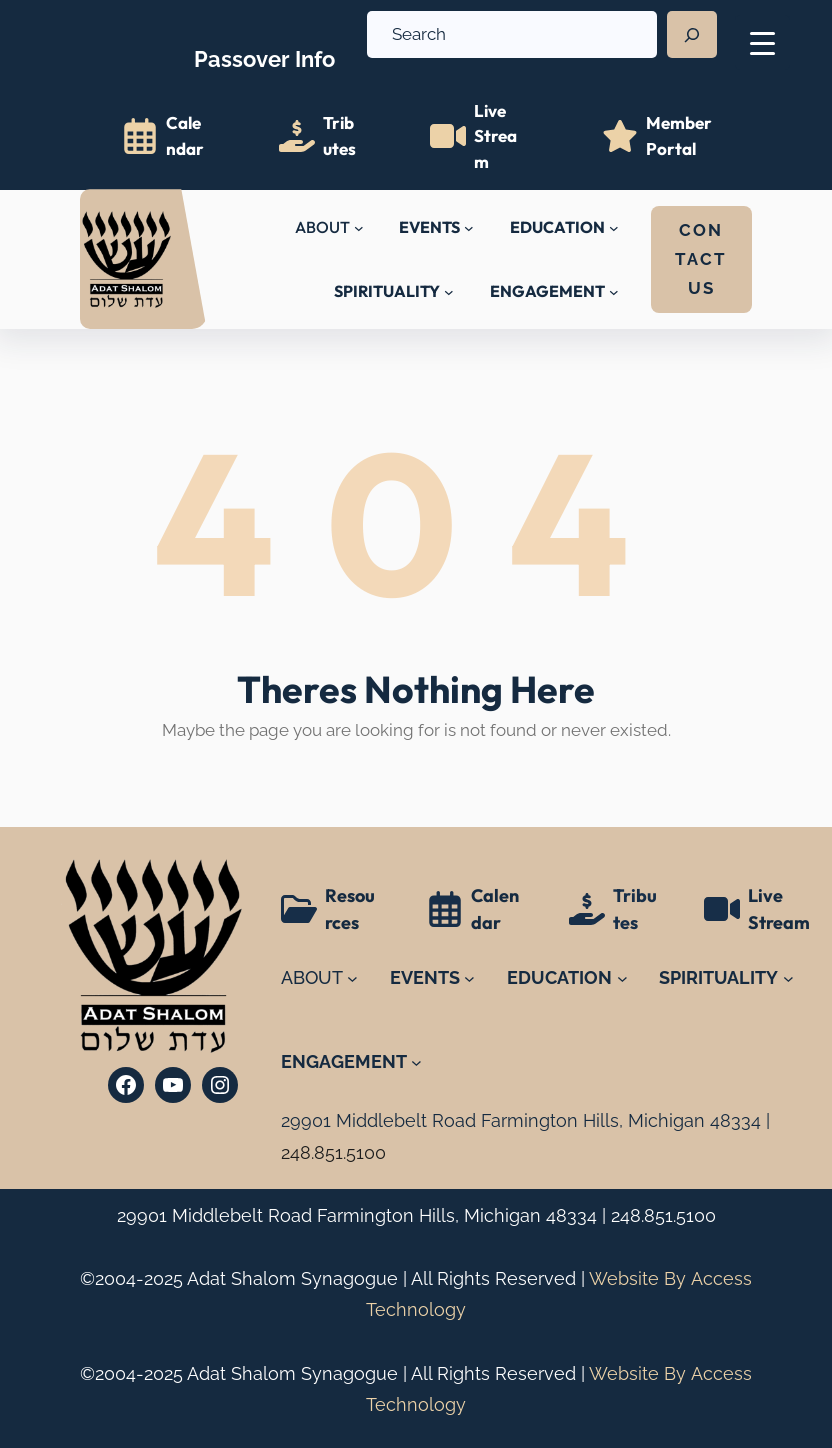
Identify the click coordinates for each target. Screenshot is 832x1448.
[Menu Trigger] (762, 42)
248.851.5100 (663, 1215)
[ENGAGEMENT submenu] (614, 292)
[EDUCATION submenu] (614, 228)
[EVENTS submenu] (469, 228)
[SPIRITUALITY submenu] (449, 292)
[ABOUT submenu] (359, 228)
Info (264, 47)
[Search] (692, 35)
